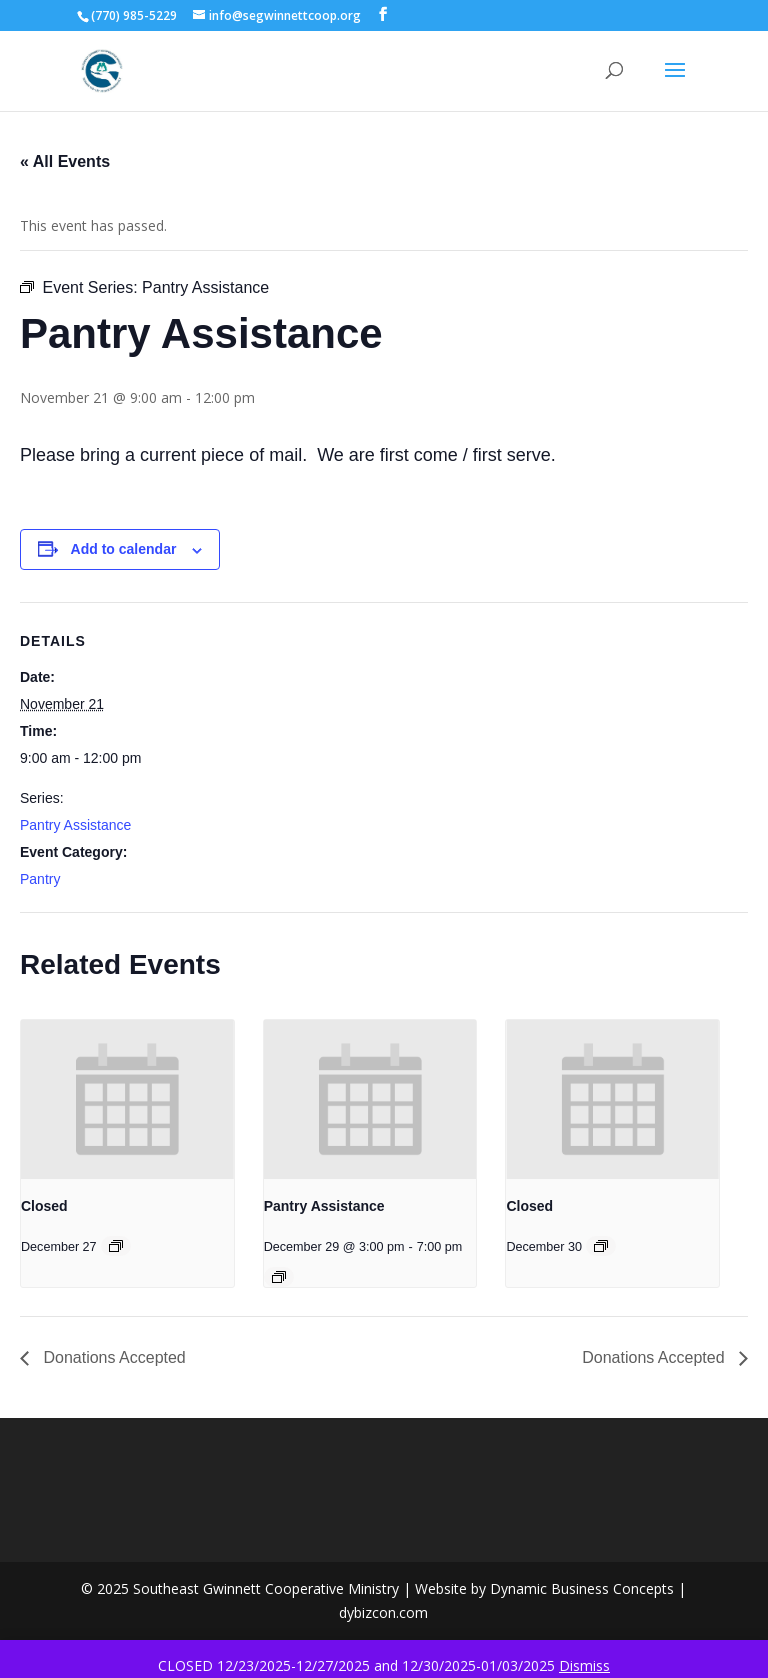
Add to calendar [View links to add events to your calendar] (124, 549)
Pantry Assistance (75, 825)
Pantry (40, 879)
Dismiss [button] (584, 1665)
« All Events (65, 161)
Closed (44, 1206)
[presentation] (127, 1100)
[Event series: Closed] (116, 1246)
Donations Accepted (112, 1357)
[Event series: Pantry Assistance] (279, 1277)
